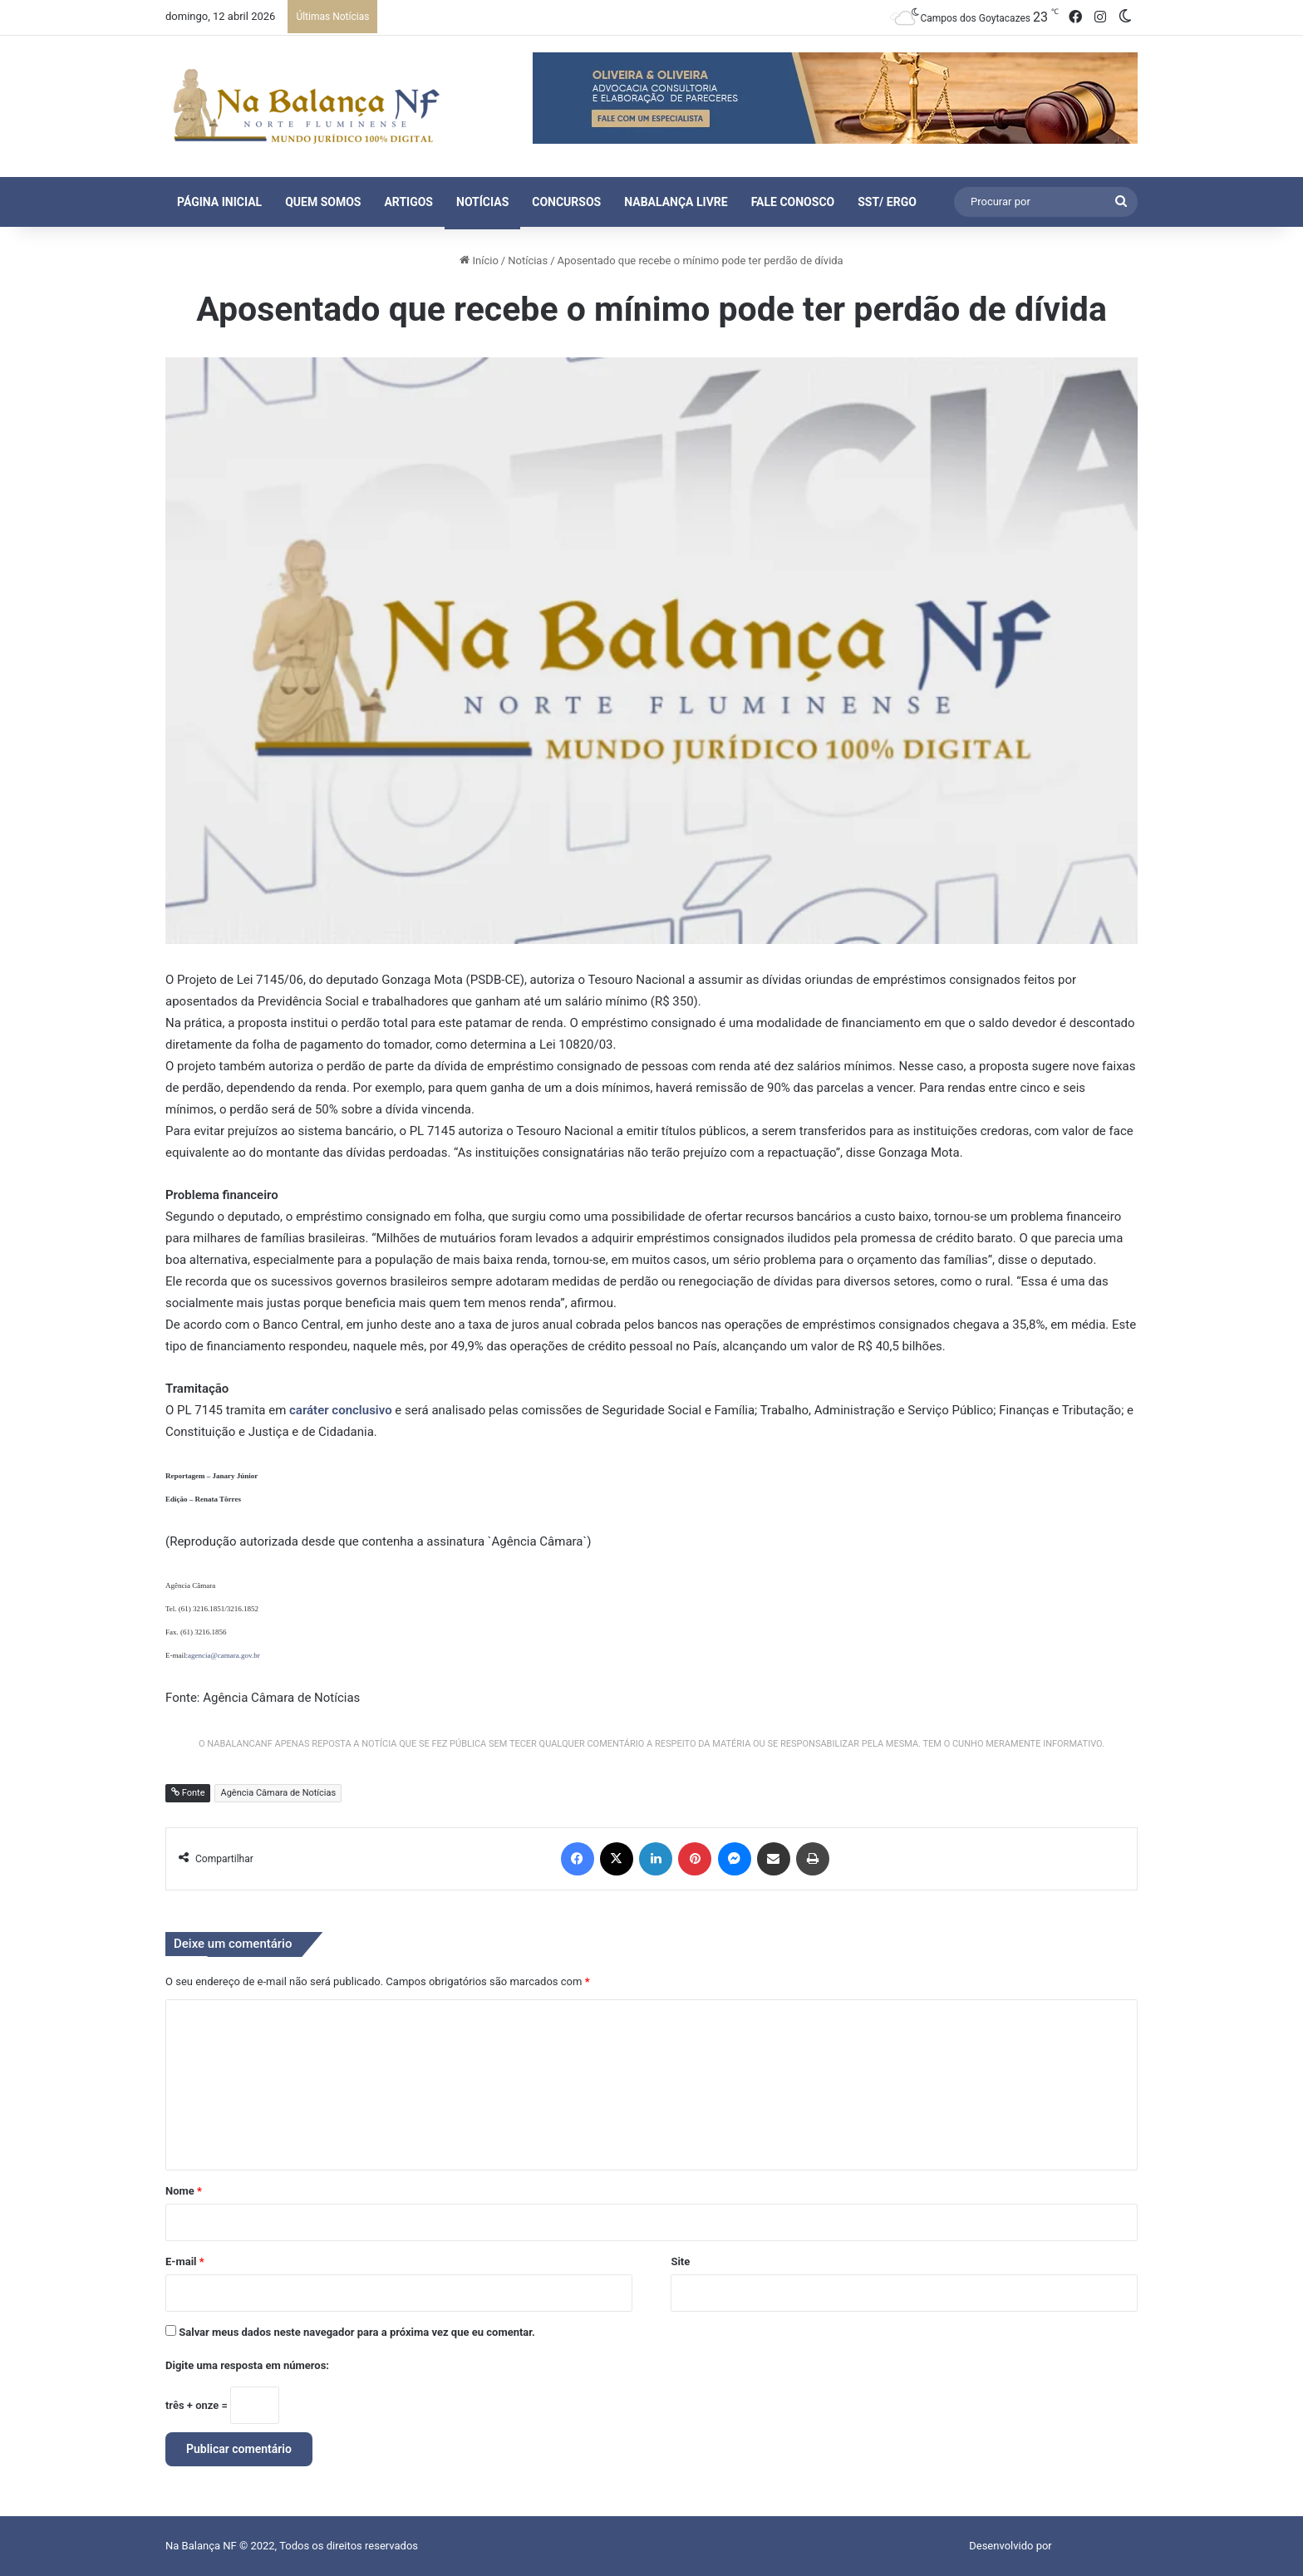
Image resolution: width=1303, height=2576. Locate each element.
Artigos (408, 202)
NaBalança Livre (675, 202)
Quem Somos (323, 202)
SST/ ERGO (887, 202)
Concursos (566, 202)
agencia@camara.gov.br (224, 1655)
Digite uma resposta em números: (247, 2365)
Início (479, 260)
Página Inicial (219, 202)
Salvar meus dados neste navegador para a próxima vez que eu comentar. (357, 2332)
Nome (183, 2191)
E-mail (184, 2261)
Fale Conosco (793, 202)
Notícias (482, 202)
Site (680, 2261)
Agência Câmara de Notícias (278, 1792)
